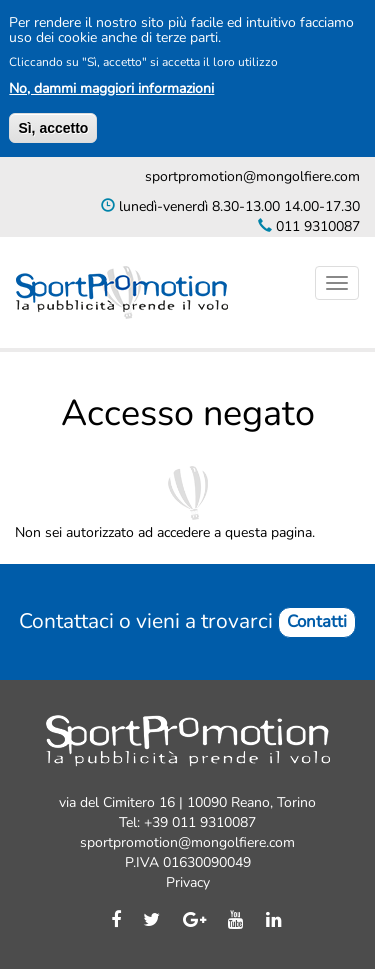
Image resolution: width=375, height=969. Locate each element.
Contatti (317, 621)
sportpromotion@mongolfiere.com (252, 176)
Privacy (188, 882)
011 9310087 (316, 226)
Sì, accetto (53, 128)
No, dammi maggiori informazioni (111, 88)
